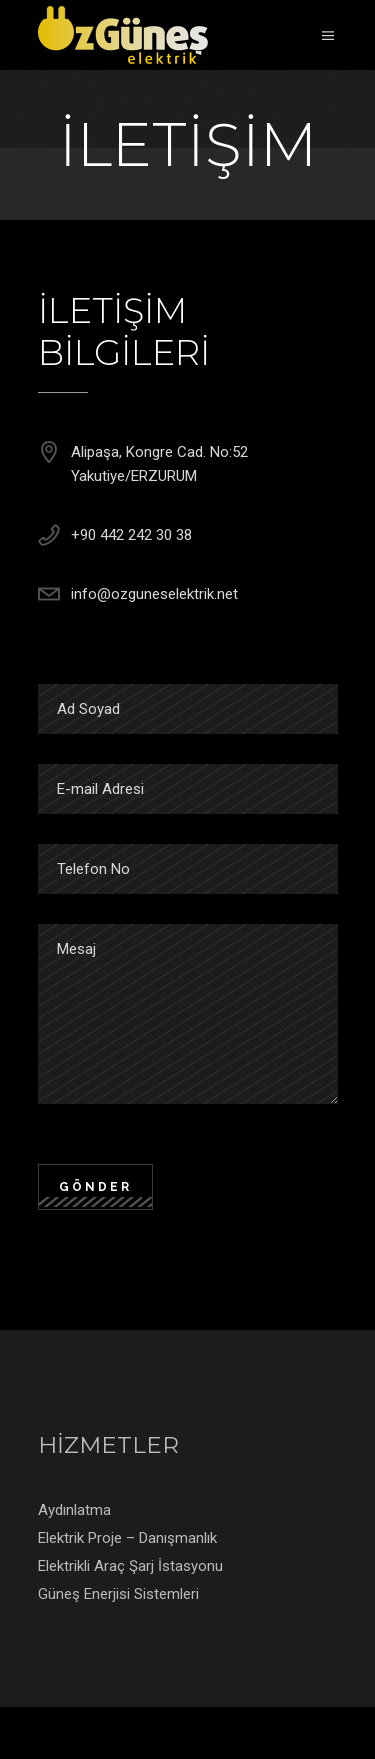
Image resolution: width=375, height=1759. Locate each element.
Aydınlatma (74, 1510)
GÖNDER (95, 1187)
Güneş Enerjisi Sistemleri (118, 1594)
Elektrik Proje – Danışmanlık (127, 1538)
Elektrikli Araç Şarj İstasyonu (130, 1566)
